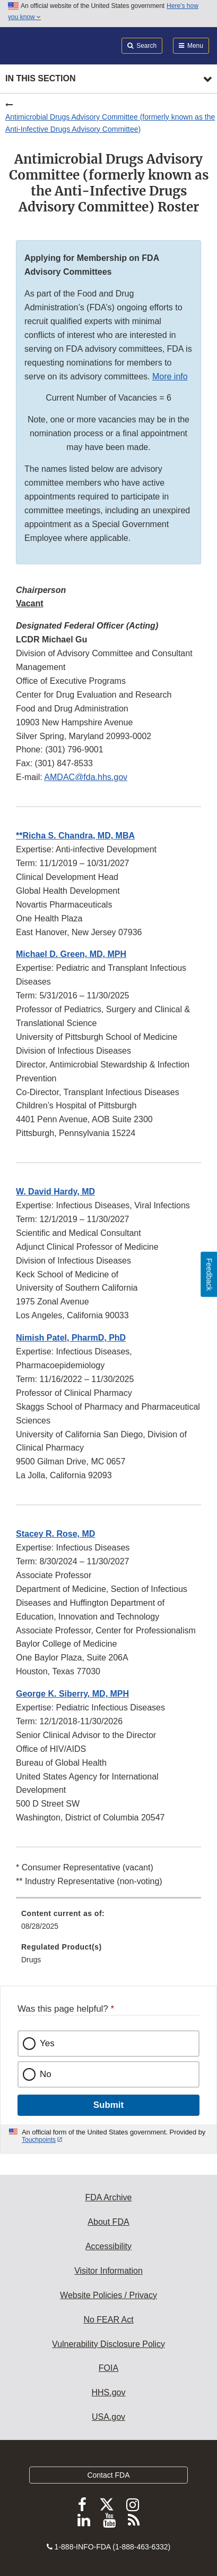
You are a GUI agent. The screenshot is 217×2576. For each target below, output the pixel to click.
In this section (40, 78)
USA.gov (108, 2416)
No (45, 2074)
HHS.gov (108, 2392)
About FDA (108, 2221)
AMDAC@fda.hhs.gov (85, 777)
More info (170, 376)
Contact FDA (108, 2475)
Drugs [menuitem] (31, 1959)
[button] (75, 835)
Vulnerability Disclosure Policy (108, 2344)
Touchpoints (39, 2139)
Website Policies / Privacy (108, 2295)
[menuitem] (108, 1923)
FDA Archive (108, 2197)
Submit (108, 2105)
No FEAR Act (108, 2319)
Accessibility (108, 2246)
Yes (47, 2043)
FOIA (108, 2367)
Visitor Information (108, 2270)
